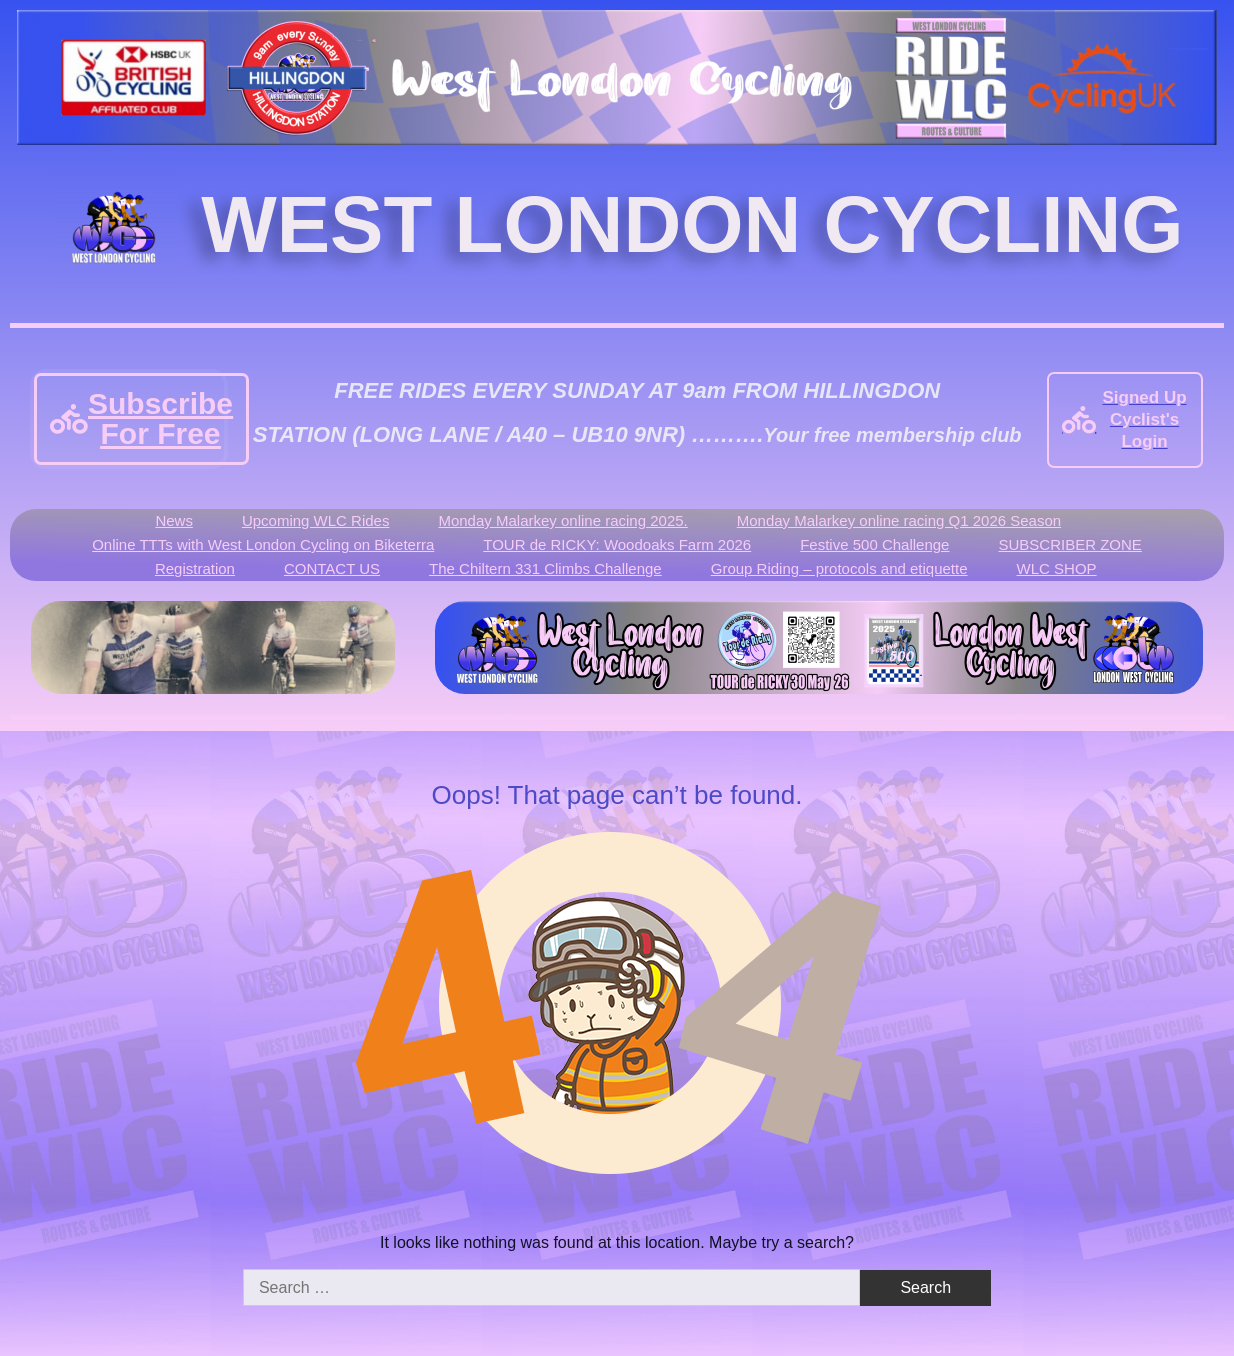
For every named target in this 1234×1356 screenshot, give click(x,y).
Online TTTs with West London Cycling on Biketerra (263, 544)
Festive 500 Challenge (874, 544)
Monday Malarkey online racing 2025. (562, 520)
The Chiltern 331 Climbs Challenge (545, 568)
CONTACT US (332, 568)
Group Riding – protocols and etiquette (839, 568)
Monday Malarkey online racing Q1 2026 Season (899, 520)
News (174, 520)
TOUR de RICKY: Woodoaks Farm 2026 (617, 544)
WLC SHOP (1057, 568)
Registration (195, 568)
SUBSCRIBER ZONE (1069, 544)
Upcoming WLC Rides (316, 520)
